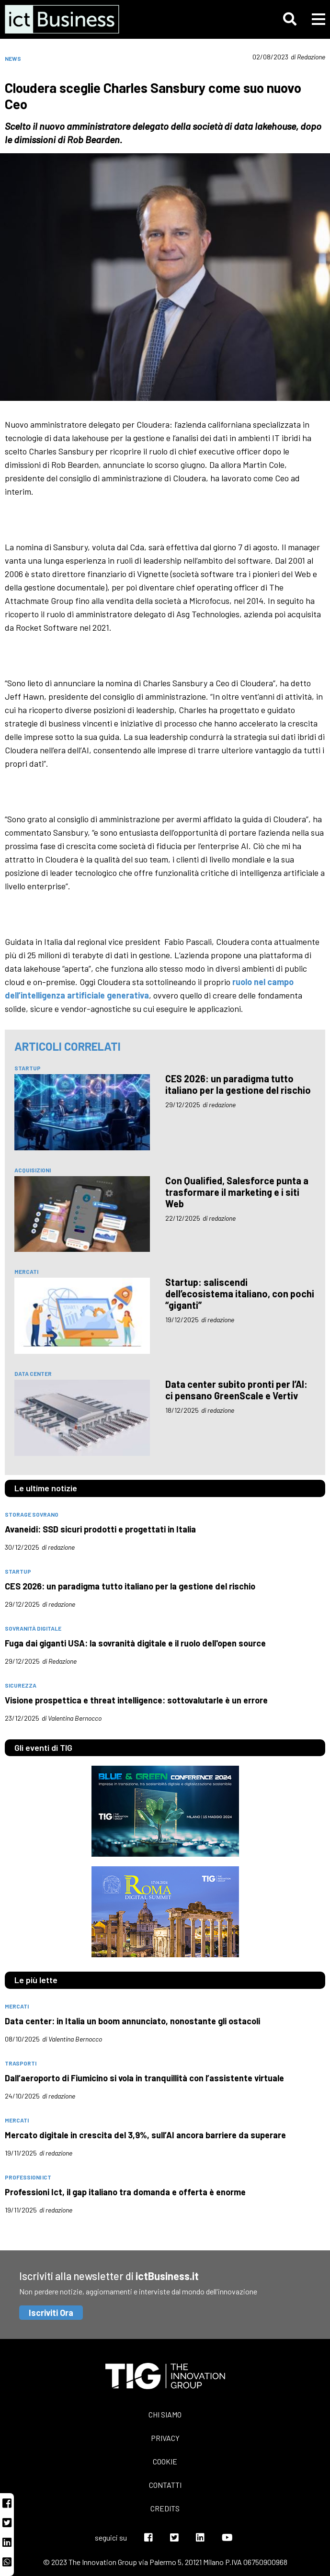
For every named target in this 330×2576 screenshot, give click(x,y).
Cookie (165, 2461)
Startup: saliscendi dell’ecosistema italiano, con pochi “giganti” (239, 1293)
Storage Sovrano (31, 1514)
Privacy (165, 2437)
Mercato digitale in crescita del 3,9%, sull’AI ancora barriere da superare (145, 2135)
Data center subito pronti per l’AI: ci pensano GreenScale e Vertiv (236, 1389)
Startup (27, 1068)
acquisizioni (32, 1170)
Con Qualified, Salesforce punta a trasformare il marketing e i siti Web (236, 1192)
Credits (165, 2508)
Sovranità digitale (33, 1628)
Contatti (165, 2484)
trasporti (20, 2063)
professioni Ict (28, 2177)
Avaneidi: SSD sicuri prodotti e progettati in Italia (100, 1529)
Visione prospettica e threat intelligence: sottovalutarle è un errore (136, 1700)
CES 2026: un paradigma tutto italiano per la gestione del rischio (238, 1084)
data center (33, 1373)
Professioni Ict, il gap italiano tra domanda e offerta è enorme (125, 2192)
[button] (289, 19)
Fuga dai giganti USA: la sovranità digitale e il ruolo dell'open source (135, 1643)
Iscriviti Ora (51, 2312)
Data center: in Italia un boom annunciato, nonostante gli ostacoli (132, 2021)
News (13, 58)
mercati (26, 1271)
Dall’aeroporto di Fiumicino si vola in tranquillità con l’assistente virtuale (144, 2078)
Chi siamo (165, 2414)
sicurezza (20, 1685)
